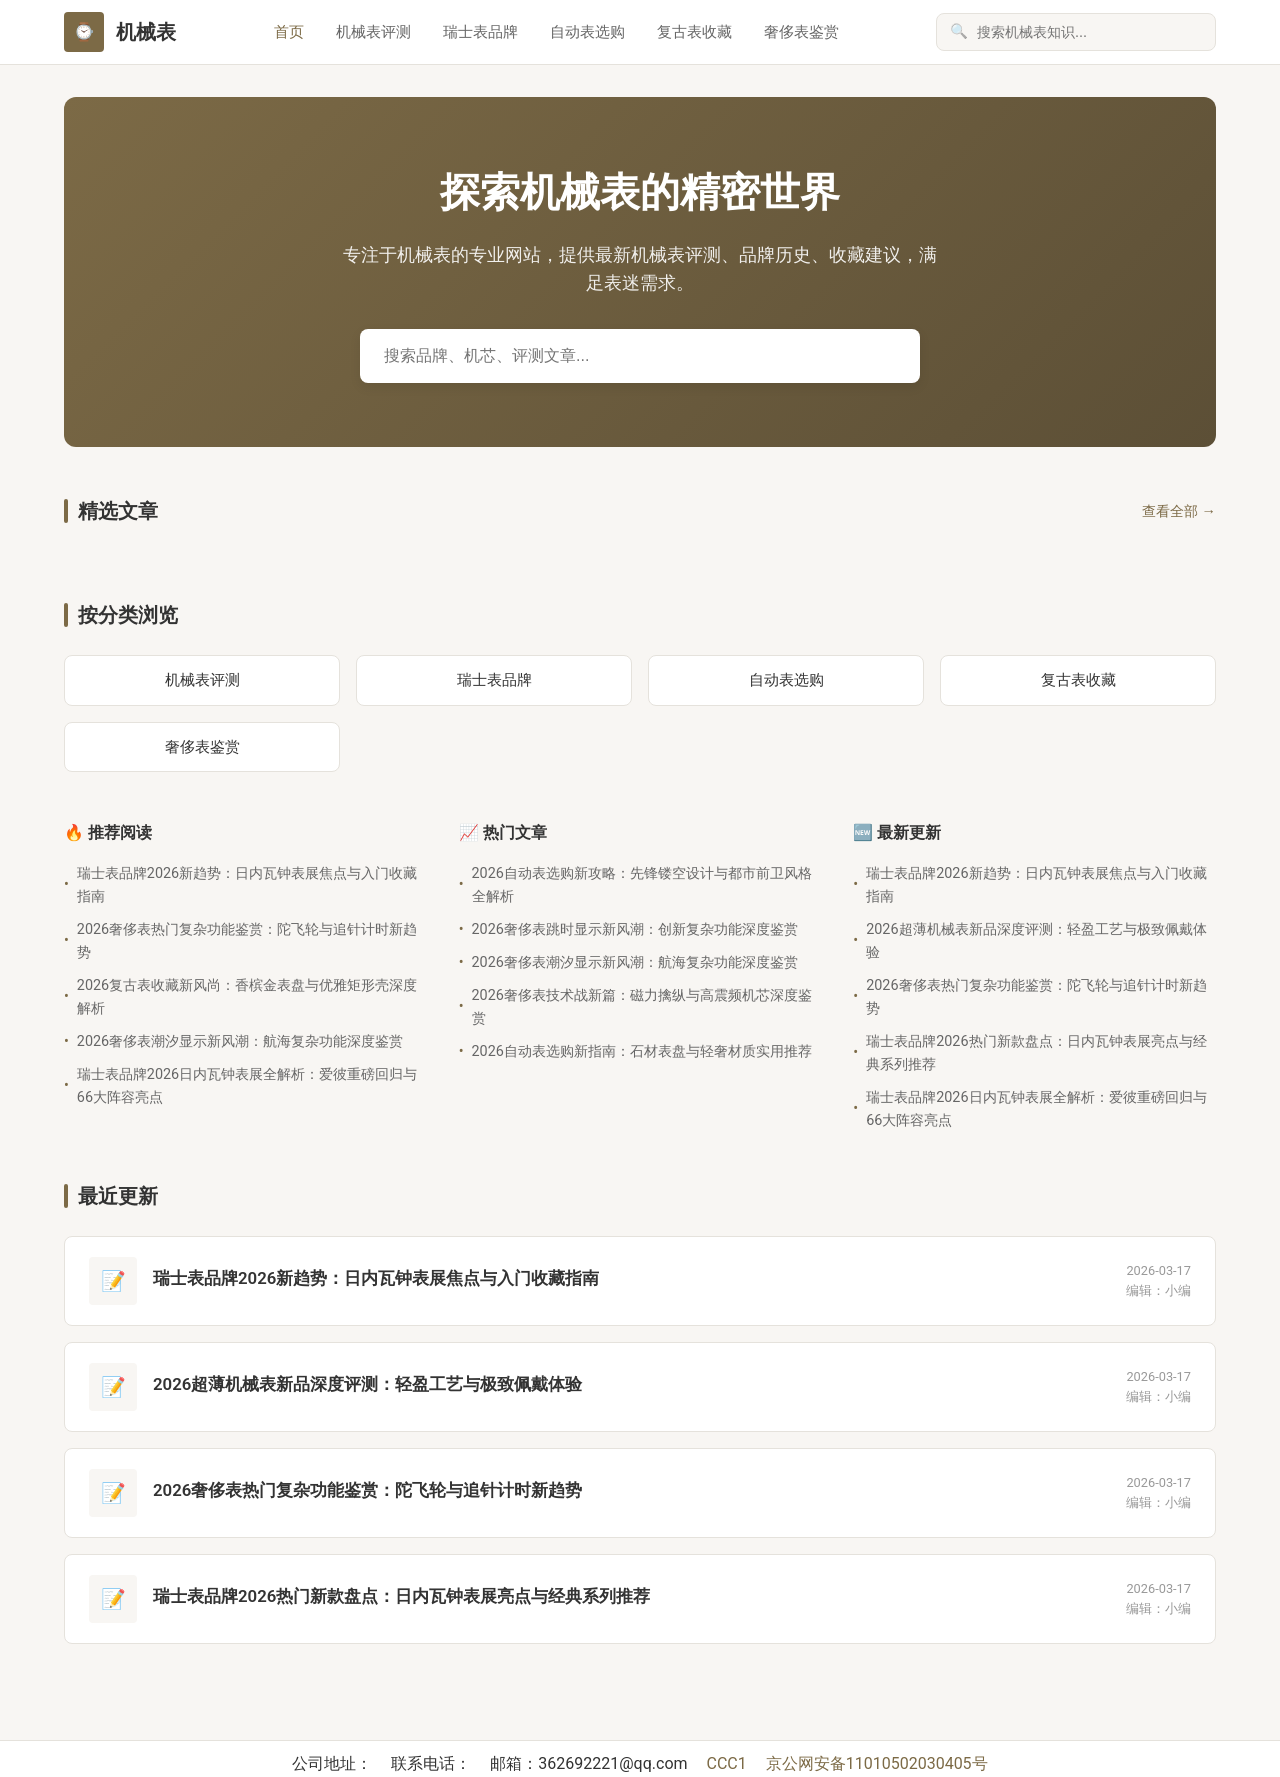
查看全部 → (1179, 511)
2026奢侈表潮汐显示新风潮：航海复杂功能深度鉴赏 (240, 1041)
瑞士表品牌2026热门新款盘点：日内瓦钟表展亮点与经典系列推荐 (1036, 1053)
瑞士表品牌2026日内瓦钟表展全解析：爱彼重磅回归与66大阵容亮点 (247, 1086)
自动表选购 (587, 32)
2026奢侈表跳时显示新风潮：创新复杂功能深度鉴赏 (635, 929)
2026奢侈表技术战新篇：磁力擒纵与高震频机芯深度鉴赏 (642, 1007)
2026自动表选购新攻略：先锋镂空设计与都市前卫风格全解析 (642, 885)
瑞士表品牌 (480, 32)
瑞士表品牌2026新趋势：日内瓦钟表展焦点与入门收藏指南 (247, 885)
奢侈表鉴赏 (801, 32)
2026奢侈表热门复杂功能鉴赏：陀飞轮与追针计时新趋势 (247, 941)
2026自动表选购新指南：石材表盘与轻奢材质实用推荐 (642, 1051)
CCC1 (729, 1763)
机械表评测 (373, 32)
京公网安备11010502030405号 (877, 1763)
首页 (289, 32)
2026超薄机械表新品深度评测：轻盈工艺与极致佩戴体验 (1036, 941)
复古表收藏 (694, 32)
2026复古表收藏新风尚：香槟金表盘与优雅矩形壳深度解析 (247, 997)
